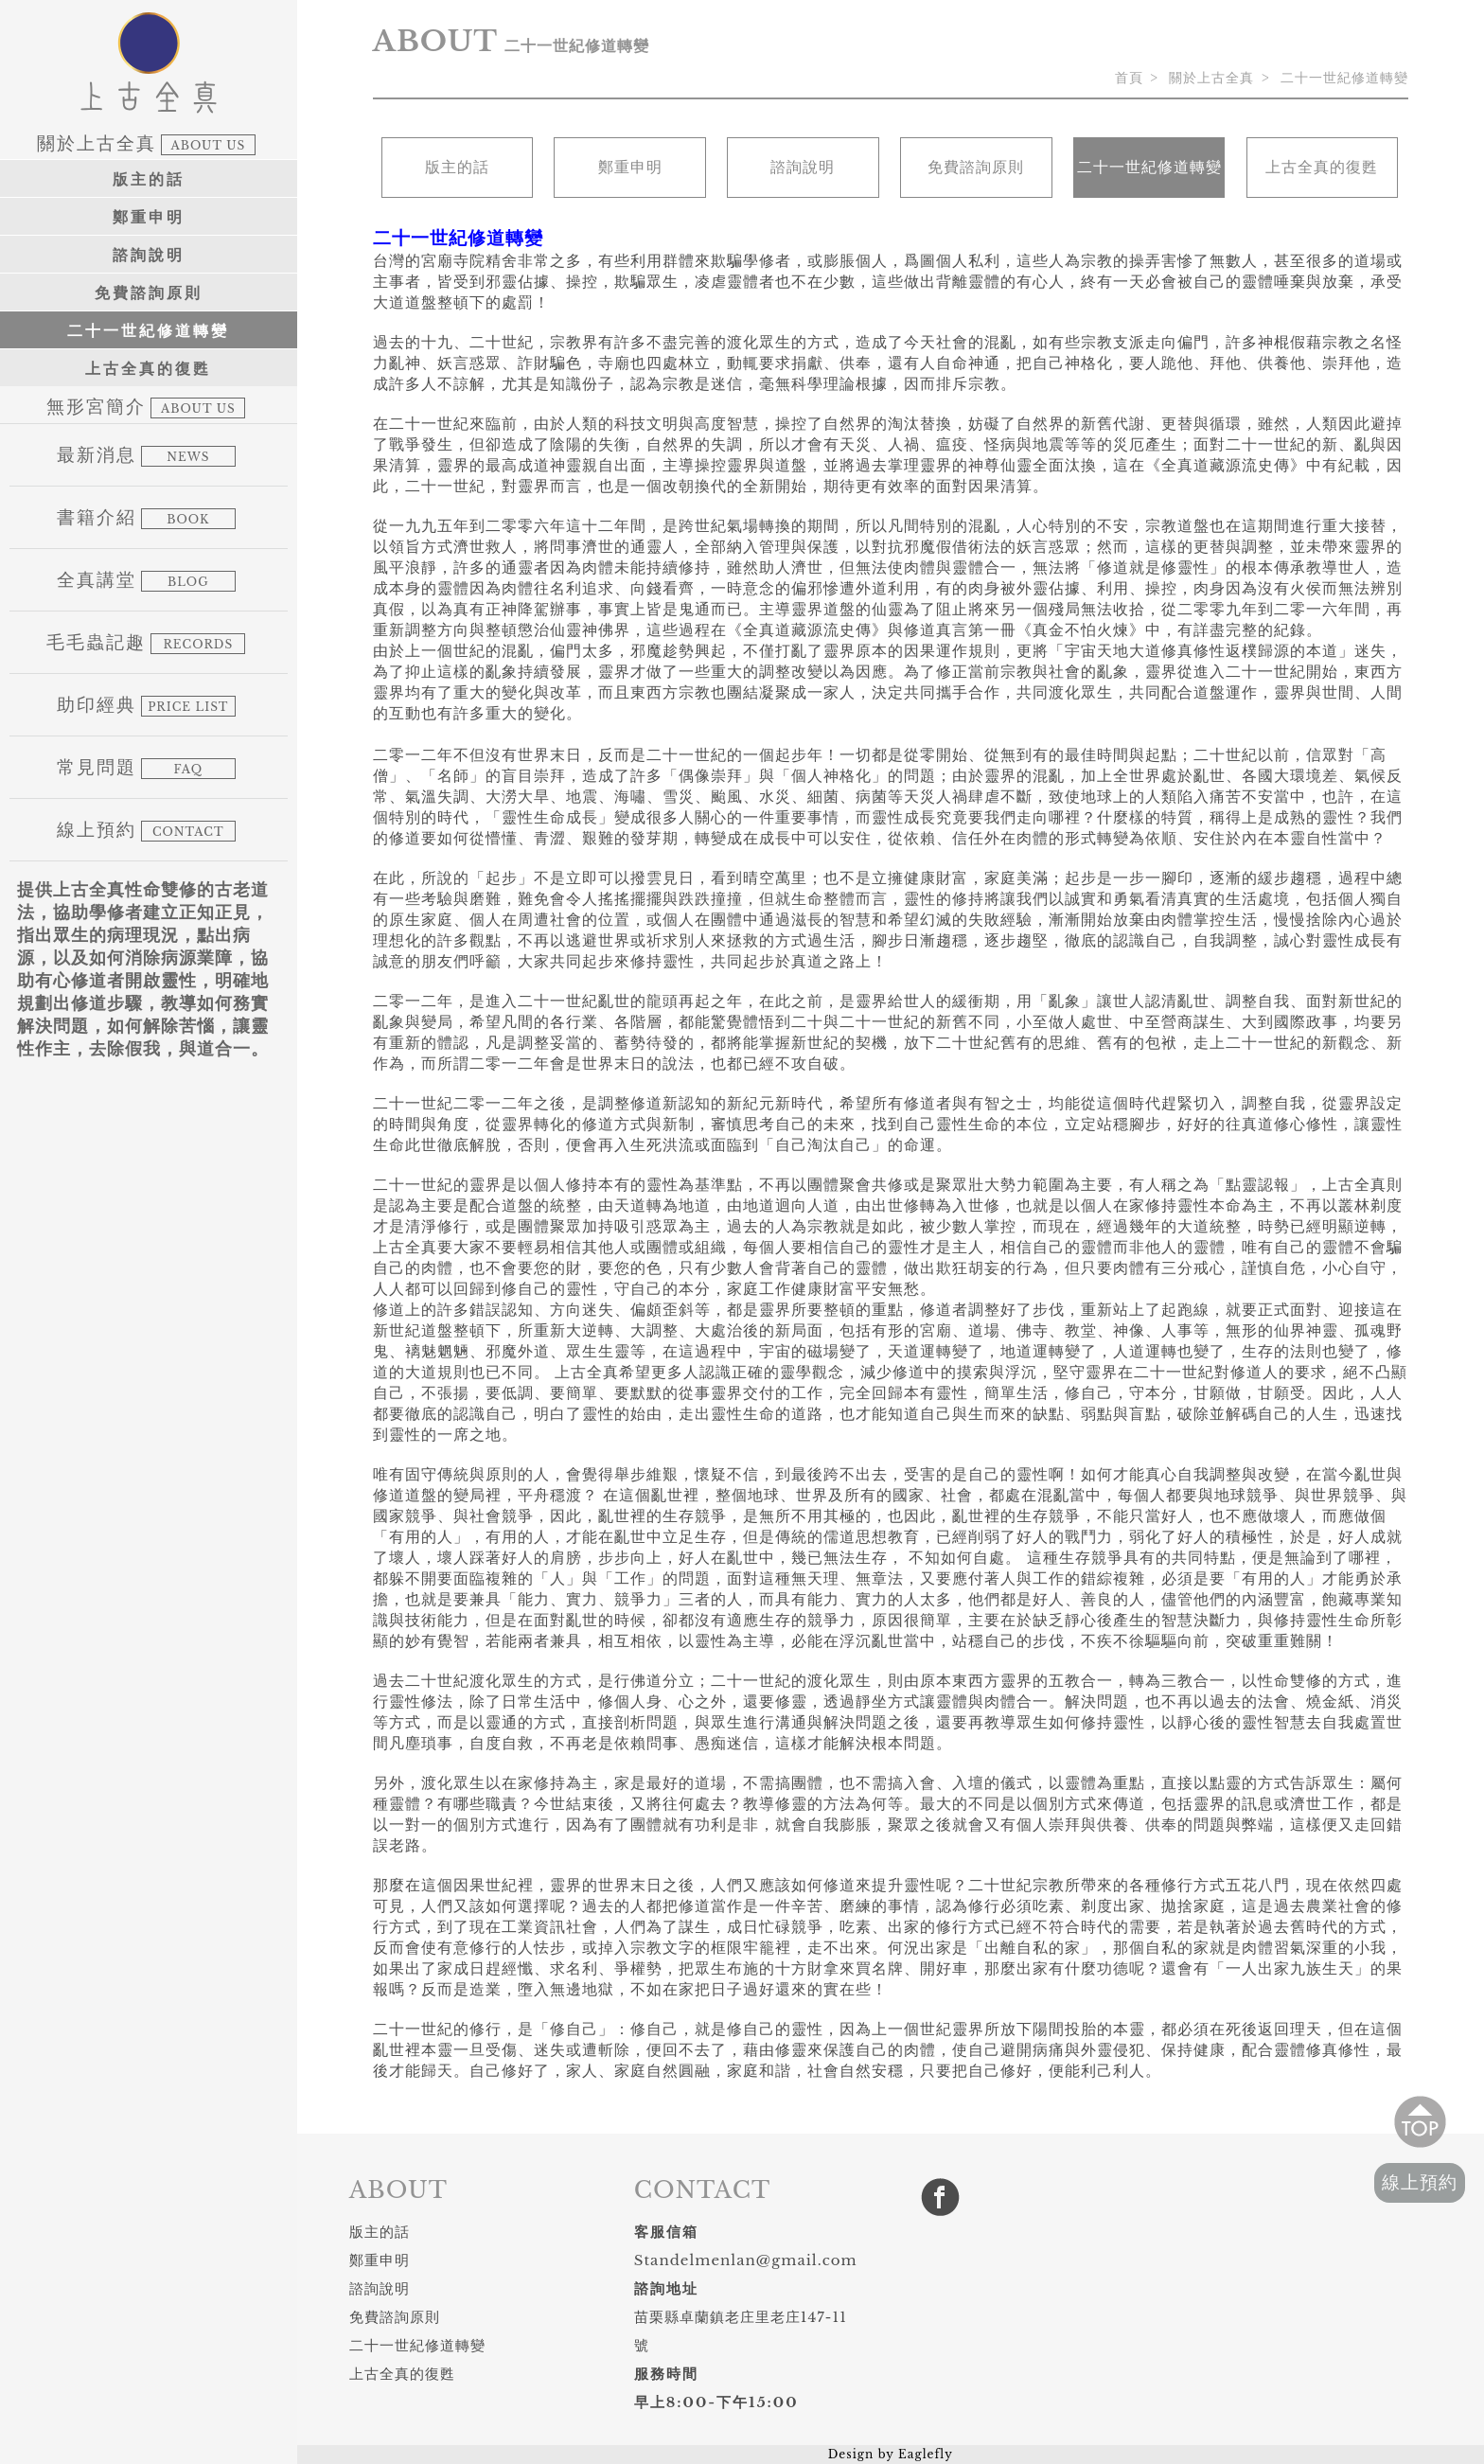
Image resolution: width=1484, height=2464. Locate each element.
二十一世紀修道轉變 (148, 330)
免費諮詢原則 (149, 292)
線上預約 (1420, 2182)
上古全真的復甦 (148, 368)
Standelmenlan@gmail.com (745, 2260)
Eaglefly (925, 2454)
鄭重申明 (149, 216)
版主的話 (149, 178)
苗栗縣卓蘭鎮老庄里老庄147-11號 (740, 2331)
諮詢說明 (149, 254)
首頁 (1129, 77)
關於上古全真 (1211, 77)
